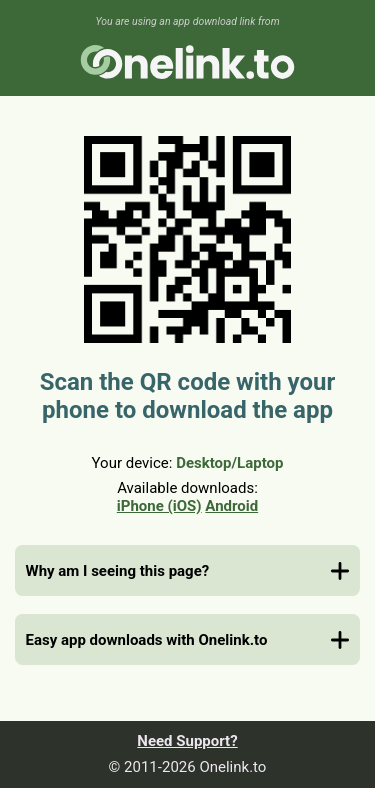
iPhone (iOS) (159, 506)
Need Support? (187, 741)
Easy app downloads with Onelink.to (147, 640)
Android (231, 506)
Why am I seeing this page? (118, 571)
